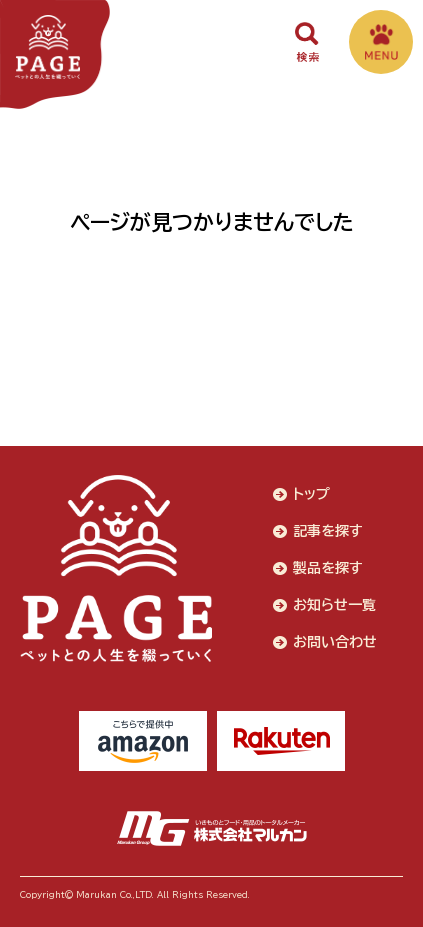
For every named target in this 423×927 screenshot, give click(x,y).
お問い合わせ (335, 642)
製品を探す (328, 568)
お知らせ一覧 (334, 605)
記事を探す (328, 531)
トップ (311, 494)
